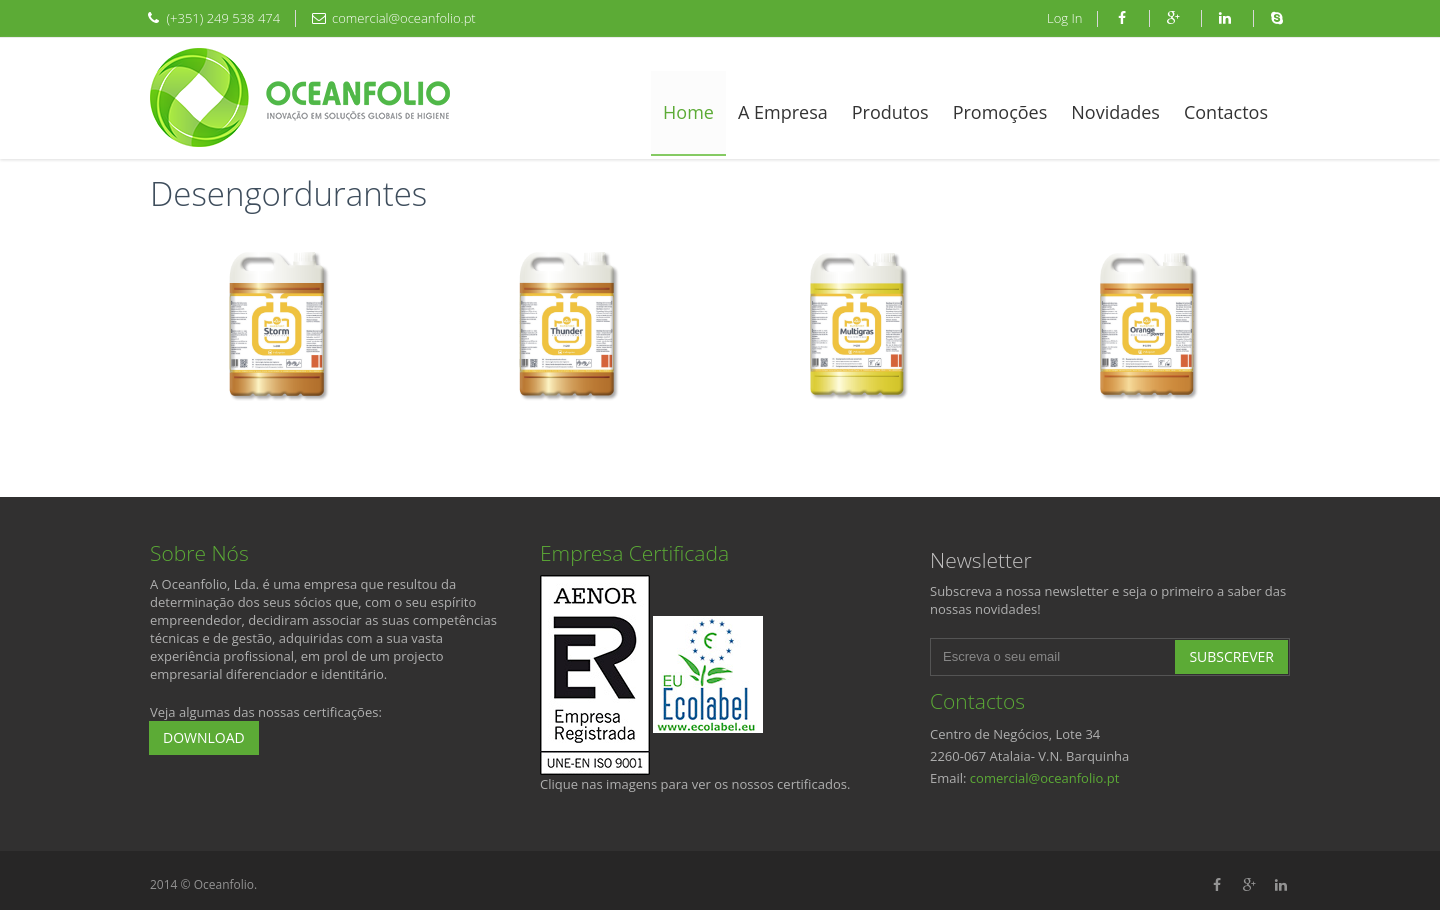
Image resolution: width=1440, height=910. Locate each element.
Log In (1064, 18)
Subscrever (1231, 656)
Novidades (1115, 112)
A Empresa (783, 112)
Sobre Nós (199, 553)
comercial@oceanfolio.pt (1045, 778)
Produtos (890, 112)
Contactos (1226, 112)
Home (688, 112)
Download (204, 737)
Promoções (1000, 112)
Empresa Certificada (634, 553)
